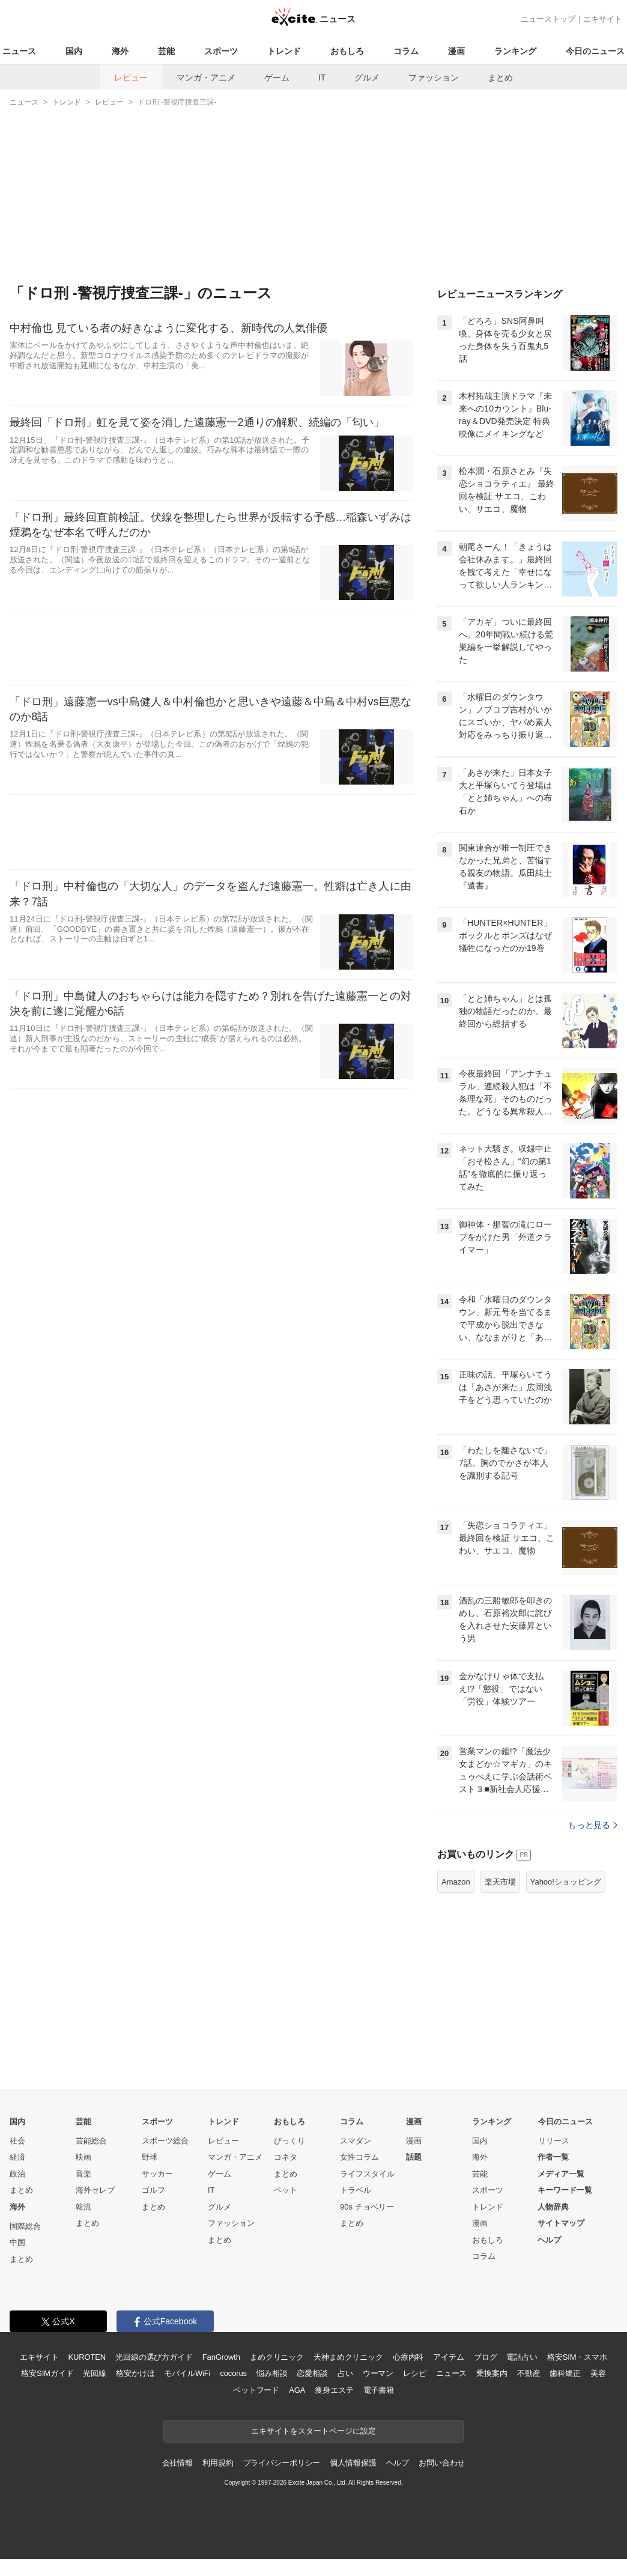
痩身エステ (334, 2390)
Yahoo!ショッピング (565, 1881)
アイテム (448, 2357)
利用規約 (217, 2462)
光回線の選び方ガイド (154, 2357)
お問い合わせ (442, 2462)
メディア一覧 (561, 2173)
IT (322, 77)
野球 (149, 2156)
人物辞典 (553, 2206)
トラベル (355, 2190)
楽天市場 (500, 1881)
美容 (598, 2373)
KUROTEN (87, 2357)
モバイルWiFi (187, 2373)
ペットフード (256, 2390)
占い (345, 2373)
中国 (17, 2242)
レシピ (414, 2373)
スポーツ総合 (165, 2140)
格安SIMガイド (47, 2373)
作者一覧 (553, 2156)
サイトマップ (561, 2223)
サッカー (157, 2173)
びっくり (289, 2140)
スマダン (355, 2140)
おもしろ (347, 51)
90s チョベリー (367, 2206)
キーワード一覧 (565, 2190)
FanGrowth (221, 2357)
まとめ (500, 77)
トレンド (284, 51)
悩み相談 (271, 2373)
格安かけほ (135, 2373)
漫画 (456, 51)
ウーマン (378, 2373)
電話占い (521, 2357)
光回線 (94, 2373)
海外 (120, 51)
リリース (553, 2140)
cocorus (233, 2373)
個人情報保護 (353, 2462)
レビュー (131, 77)
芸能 (166, 51)
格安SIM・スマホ (577, 2357)
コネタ (285, 2156)
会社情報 (177, 2462)
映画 (83, 2156)
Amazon (455, 1881)
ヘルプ (549, 2239)
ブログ (485, 2357)
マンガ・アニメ (206, 77)
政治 (17, 2173)
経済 (17, 2156)
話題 (414, 2156)
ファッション (433, 77)
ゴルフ (153, 2190)
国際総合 (25, 2226)
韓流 (83, 2206)
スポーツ (221, 51)
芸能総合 (91, 2140)
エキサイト (602, 18)
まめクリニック (277, 2357)
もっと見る (592, 1825)
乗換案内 (491, 2373)
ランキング (515, 51)
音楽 (83, 2173)
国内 (73, 51)
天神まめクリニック (348, 2357)
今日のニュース (595, 51)
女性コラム (359, 2156)
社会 (17, 2140)
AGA (297, 2390)
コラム (406, 51)
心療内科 (408, 2357)
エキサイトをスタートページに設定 (313, 2430)
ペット (285, 2190)
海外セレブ (95, 2190)
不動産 (529, 2373)
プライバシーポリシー (282, 2462)
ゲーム (276, 77)
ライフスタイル (367, 2173)
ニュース (19, 51)
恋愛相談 (312, 2373)
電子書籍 (378, 2390)
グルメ (367, 77)
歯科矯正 (565, 2373)
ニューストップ (548, 18)
